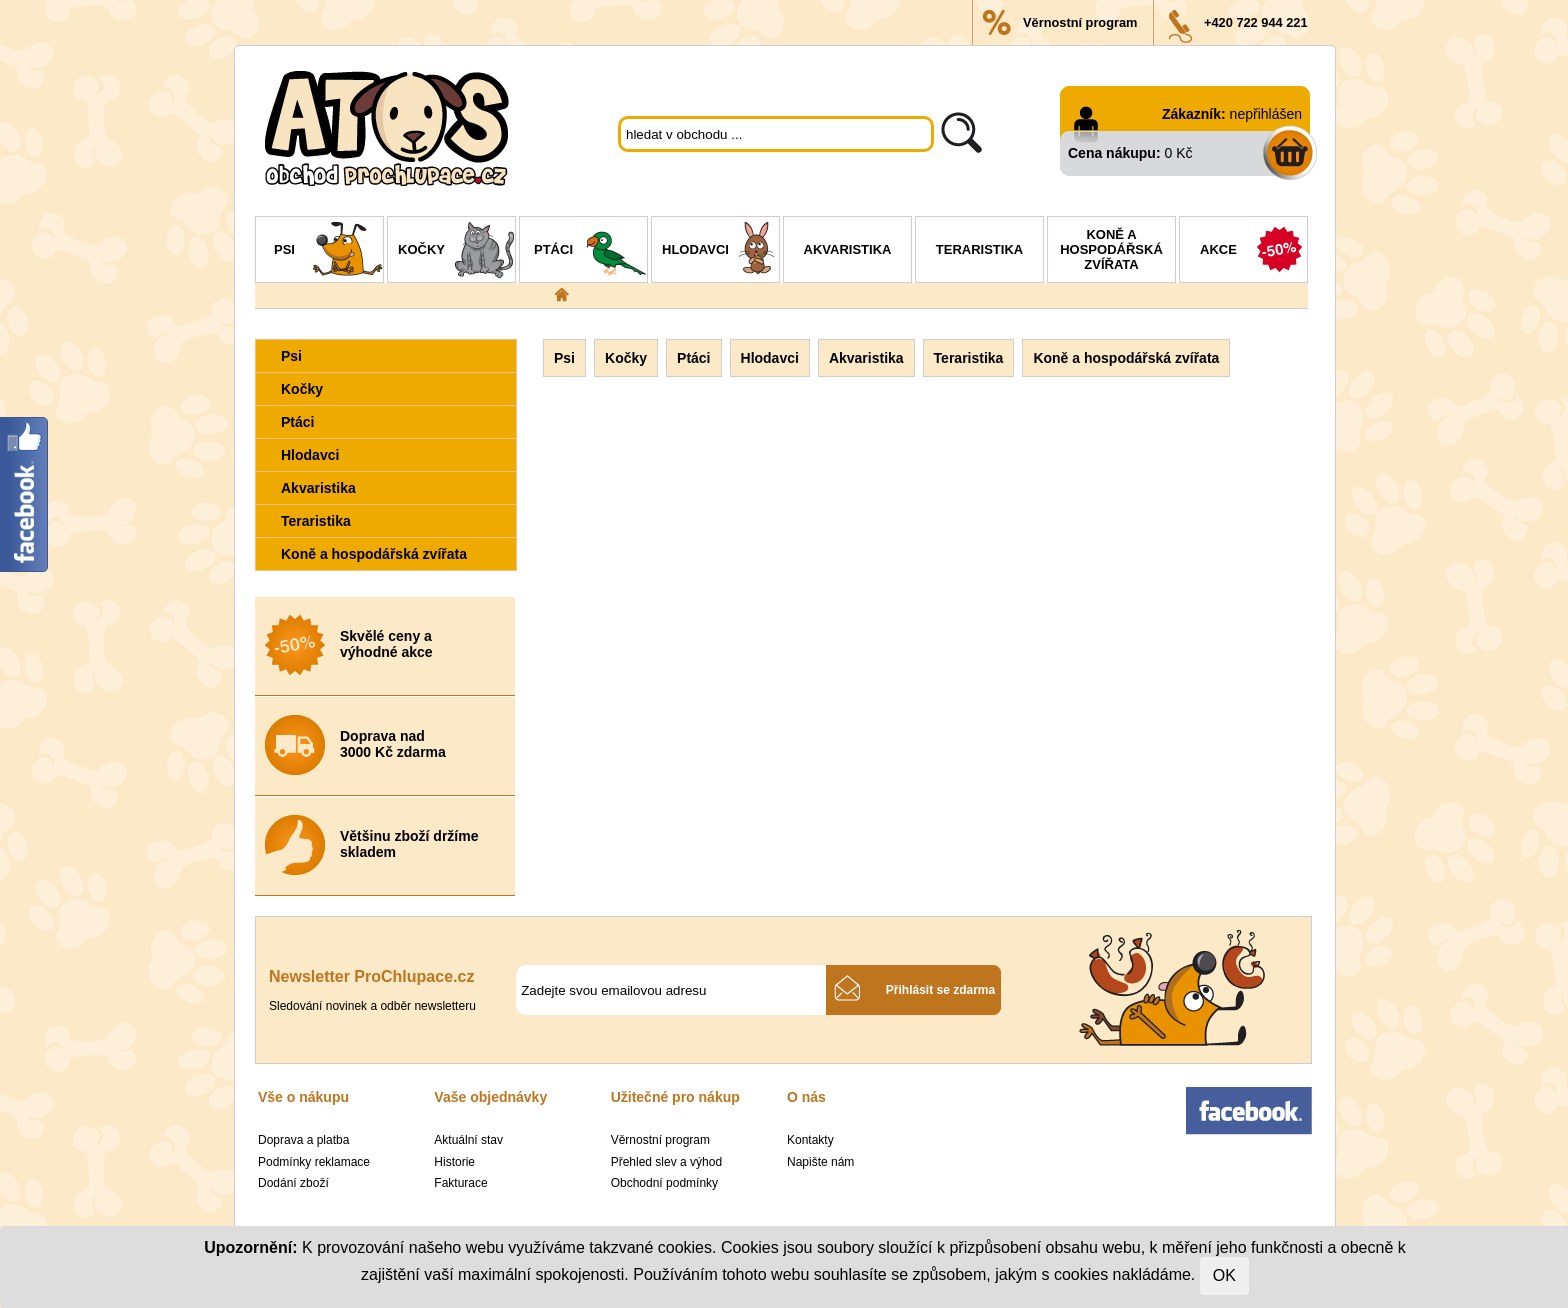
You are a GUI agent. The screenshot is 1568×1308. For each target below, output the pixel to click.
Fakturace (460, 1183)
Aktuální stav (468, 1140)
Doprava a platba (303, 1140)
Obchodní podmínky (664, 1183)
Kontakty (810, 1140)
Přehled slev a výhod (666, 1162)
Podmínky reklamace (314, 1162)
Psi (328, 252)
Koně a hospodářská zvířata (1111, 249)
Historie (454, 1162)
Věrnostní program (1080, 22)
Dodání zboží (293, 1183)
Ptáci (590, 252)
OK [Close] (1224, 1275)
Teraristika (979, 249)
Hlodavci (720, 252)
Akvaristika (848, 249)
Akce (1253, 252)
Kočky (456, 252)
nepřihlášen (1266, 114)
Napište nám (820, 1162)
